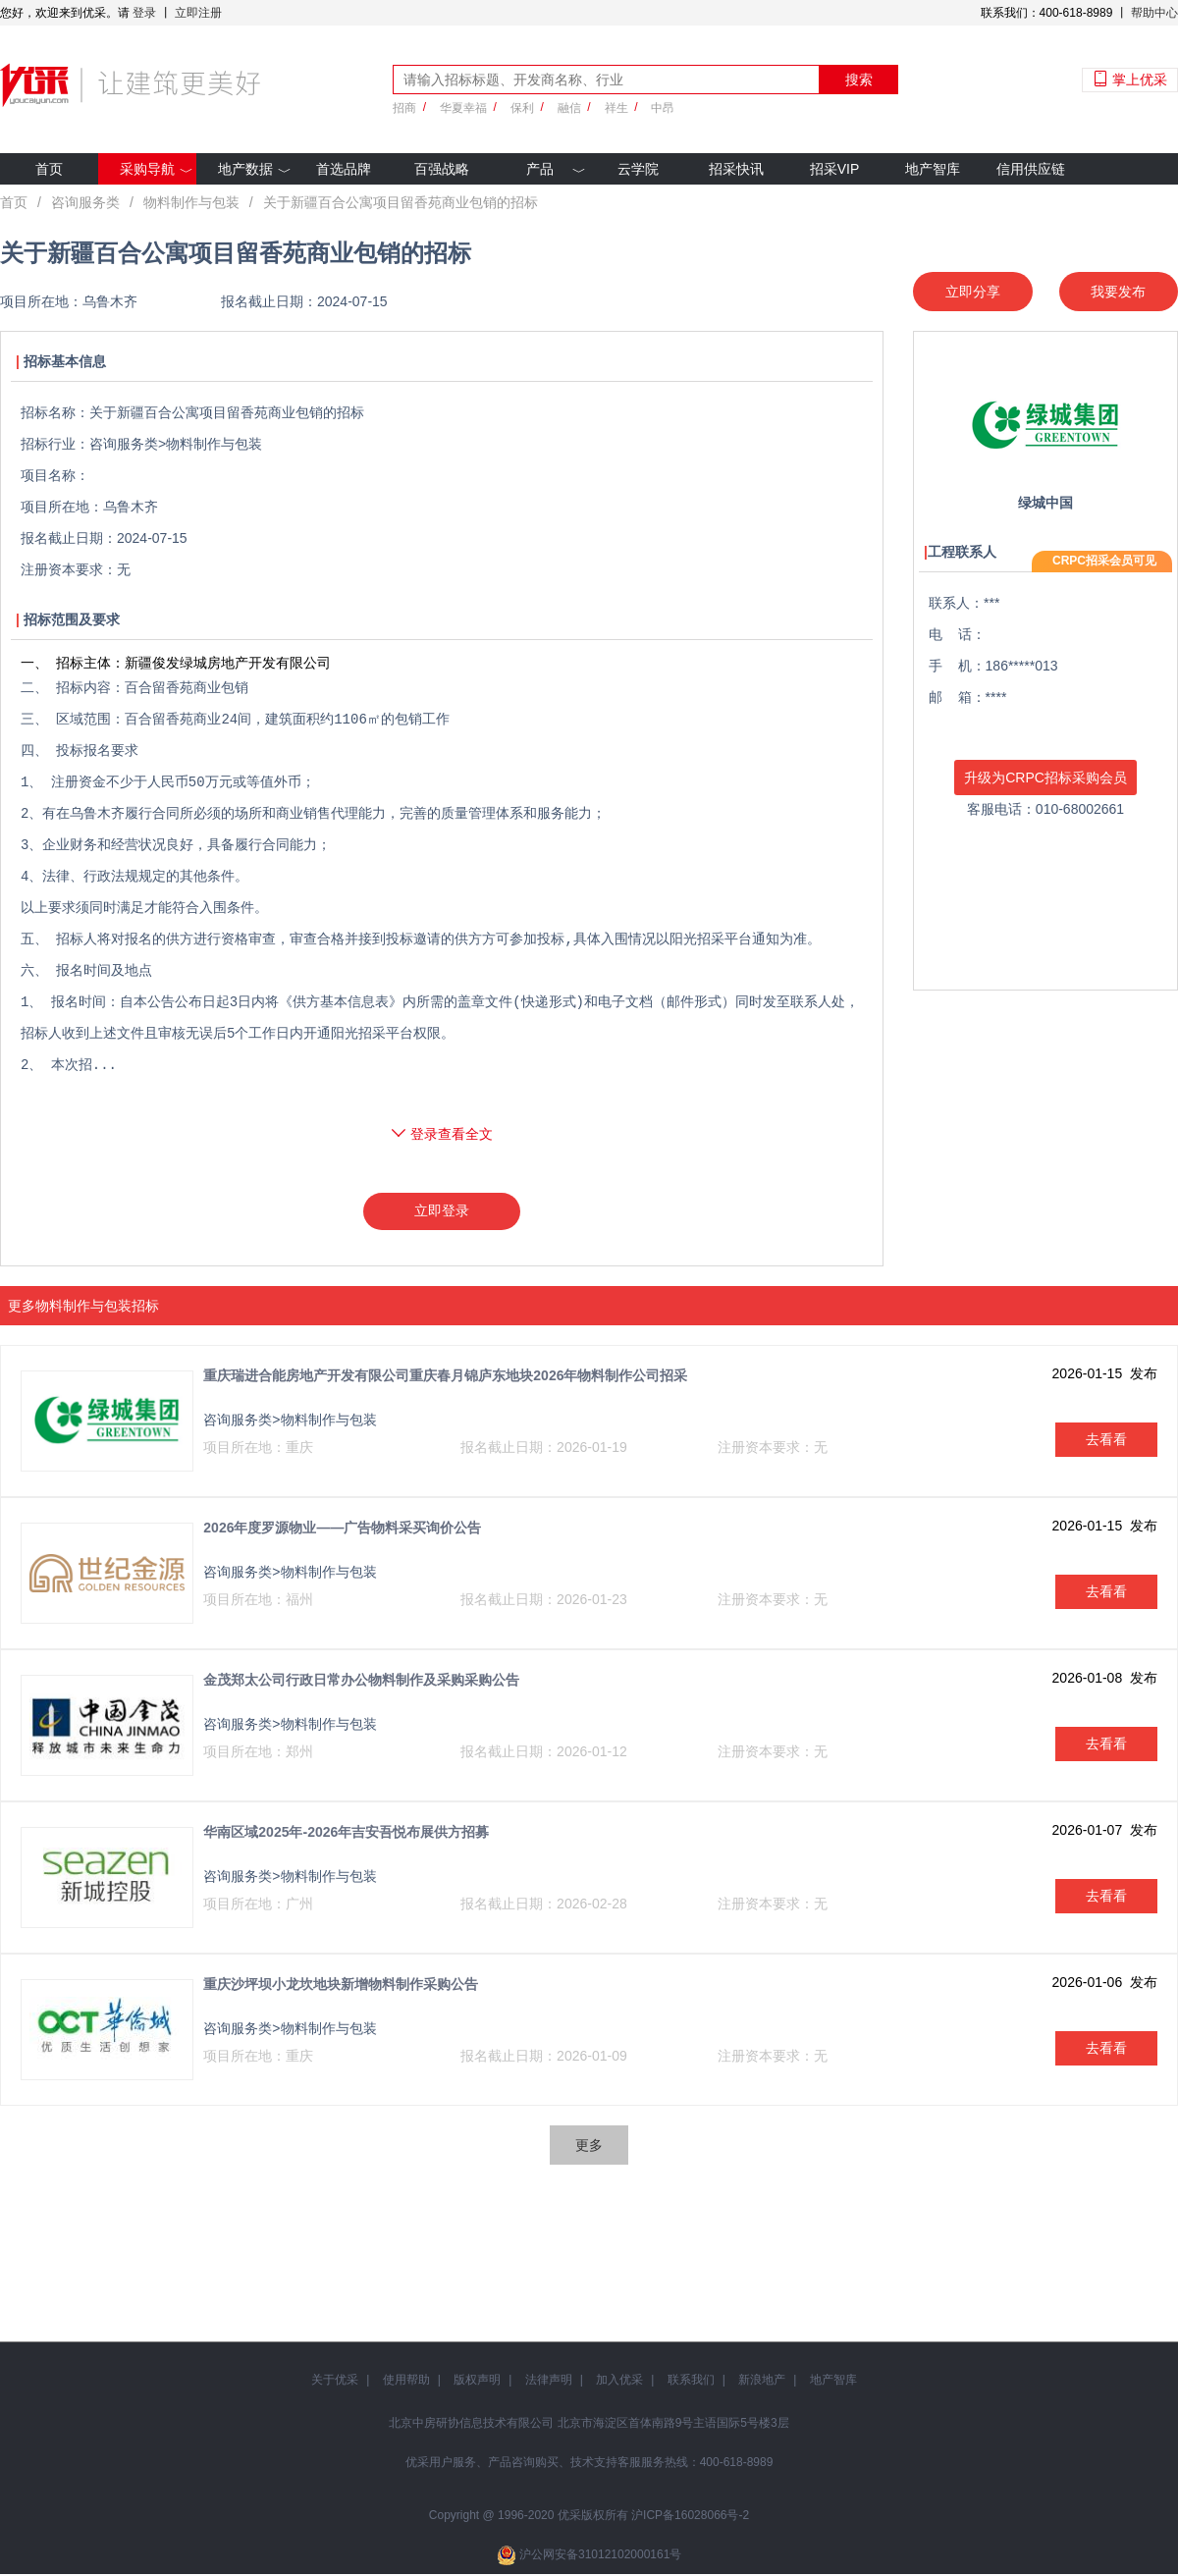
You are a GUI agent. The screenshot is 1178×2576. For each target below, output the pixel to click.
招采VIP (835, 169)
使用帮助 (406, 2381)
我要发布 (1118, 291)
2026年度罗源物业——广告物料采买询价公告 (342, 1529)
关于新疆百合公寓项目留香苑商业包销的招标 (400, 202)
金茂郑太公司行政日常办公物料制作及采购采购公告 (361, 1682)
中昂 (662, 108)
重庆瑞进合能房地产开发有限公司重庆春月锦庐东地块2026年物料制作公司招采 (445, 1377)
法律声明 (548, 2381)
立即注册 (198, 13)
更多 (589, 2147)
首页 (49, 169)
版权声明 (477, 2381)
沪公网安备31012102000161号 (600, 2556)
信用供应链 (1030, 169)
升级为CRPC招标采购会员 (1045, 777)
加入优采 (619, 2381)
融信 (569, 108)
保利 (522, 108)
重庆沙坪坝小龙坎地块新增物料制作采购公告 (340, 1986)
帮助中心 (1154, 13)
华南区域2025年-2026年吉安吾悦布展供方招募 (346, 1834)
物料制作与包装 (191, 202)
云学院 (638, 169)
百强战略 (441, 169)
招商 (404, 108)
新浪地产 (761, 2381)
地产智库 (932, 169)
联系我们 (691, 2381)
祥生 (616, 108)
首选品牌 (343, 169)
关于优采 (334, 2381)
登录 (144, 13)
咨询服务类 (85, 202)
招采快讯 (736, 169)
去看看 (1106, 1441)
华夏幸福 (463, 108)
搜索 (859, 79)
